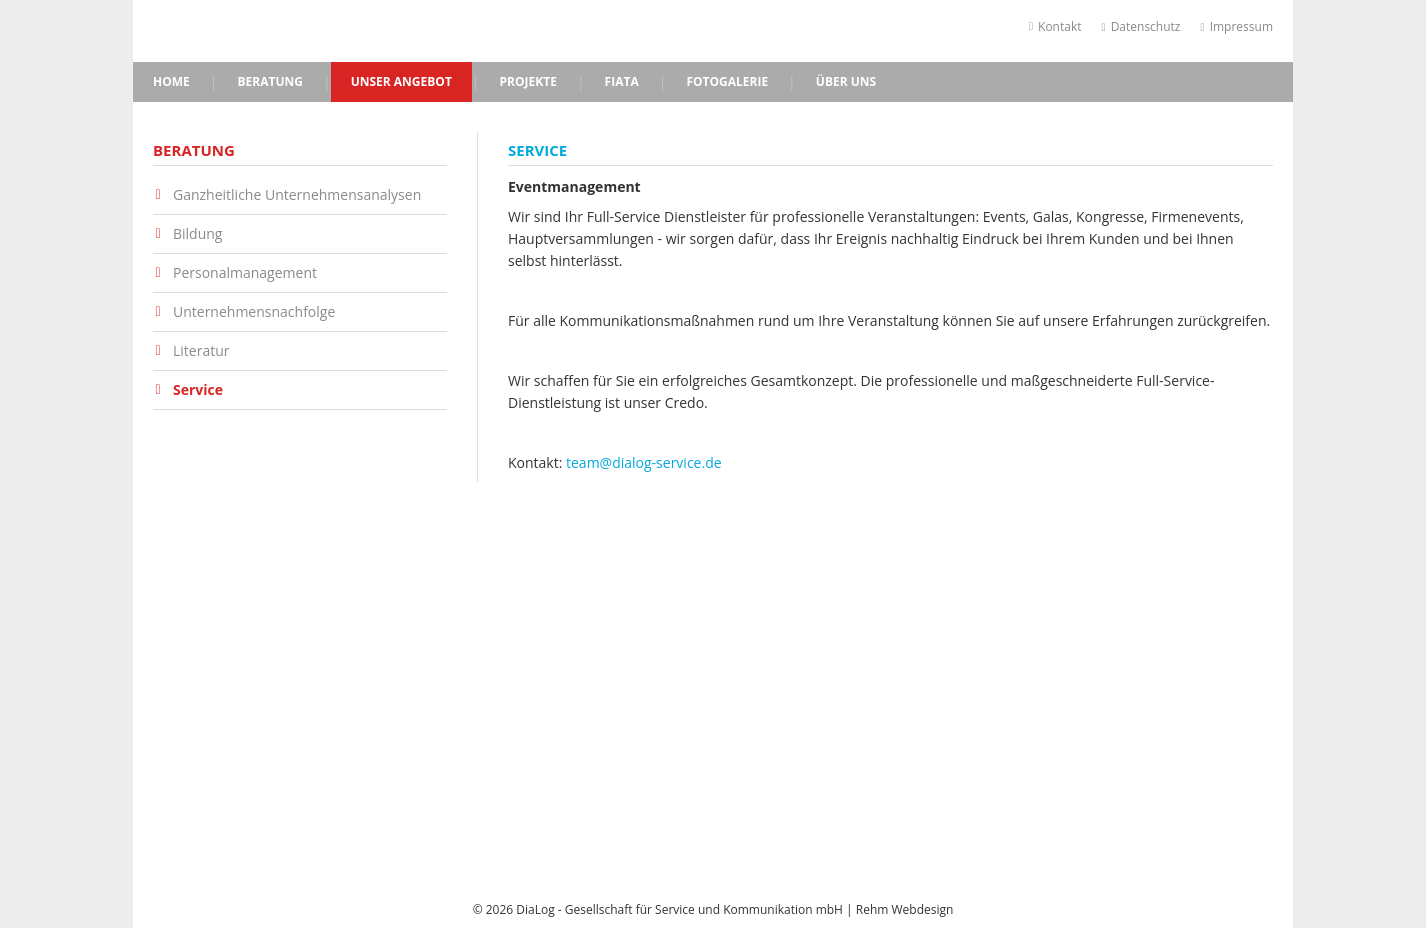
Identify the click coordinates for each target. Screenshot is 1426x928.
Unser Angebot (401, 81)
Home (171, 81)
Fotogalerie (727, 81)
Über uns (846, 81)
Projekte (528, 81)
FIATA (622, 81)
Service (198, 390)
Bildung (197, 234)
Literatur (201, 351)
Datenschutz (1141, 26)
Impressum (1237, 26)
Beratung (269, 81)
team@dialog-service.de (644, 462)
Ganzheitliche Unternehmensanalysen (297, 195)
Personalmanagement (245, 273)
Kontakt (1055, 26)
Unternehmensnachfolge (254, 312)
